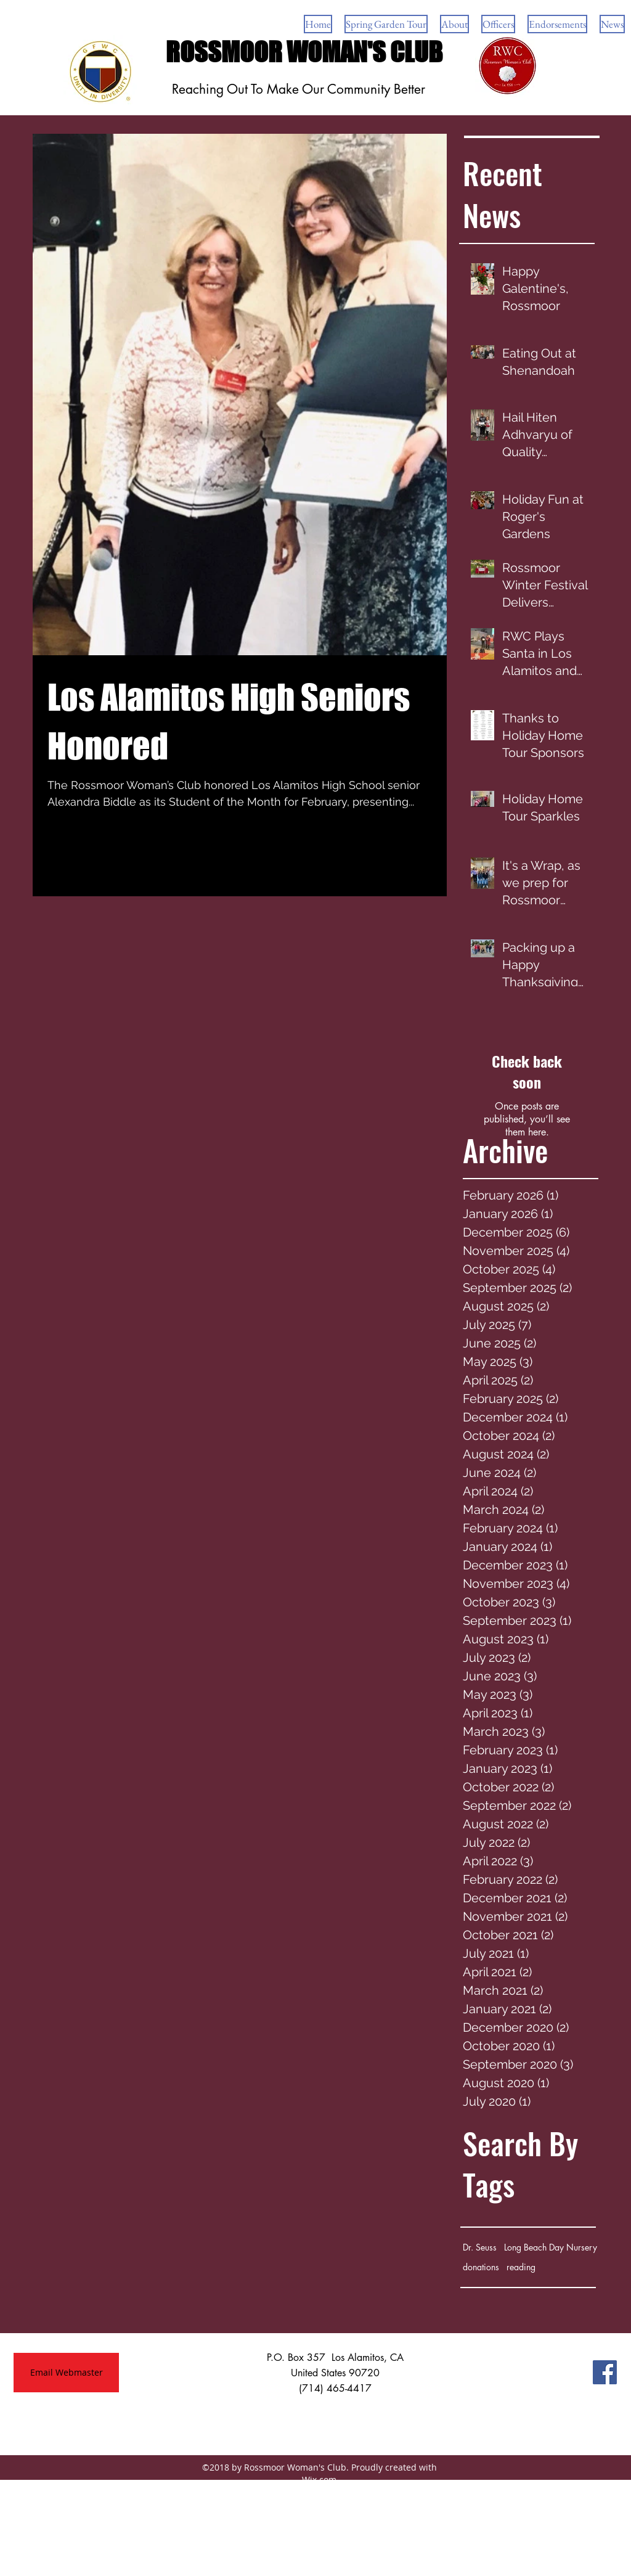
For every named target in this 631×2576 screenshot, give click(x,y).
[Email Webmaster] (66, 2372)
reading (521, 2267)
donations (481, 2267)
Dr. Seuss (480, 2247)
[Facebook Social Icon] (605, 2372)
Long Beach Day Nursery (550, 2247)
